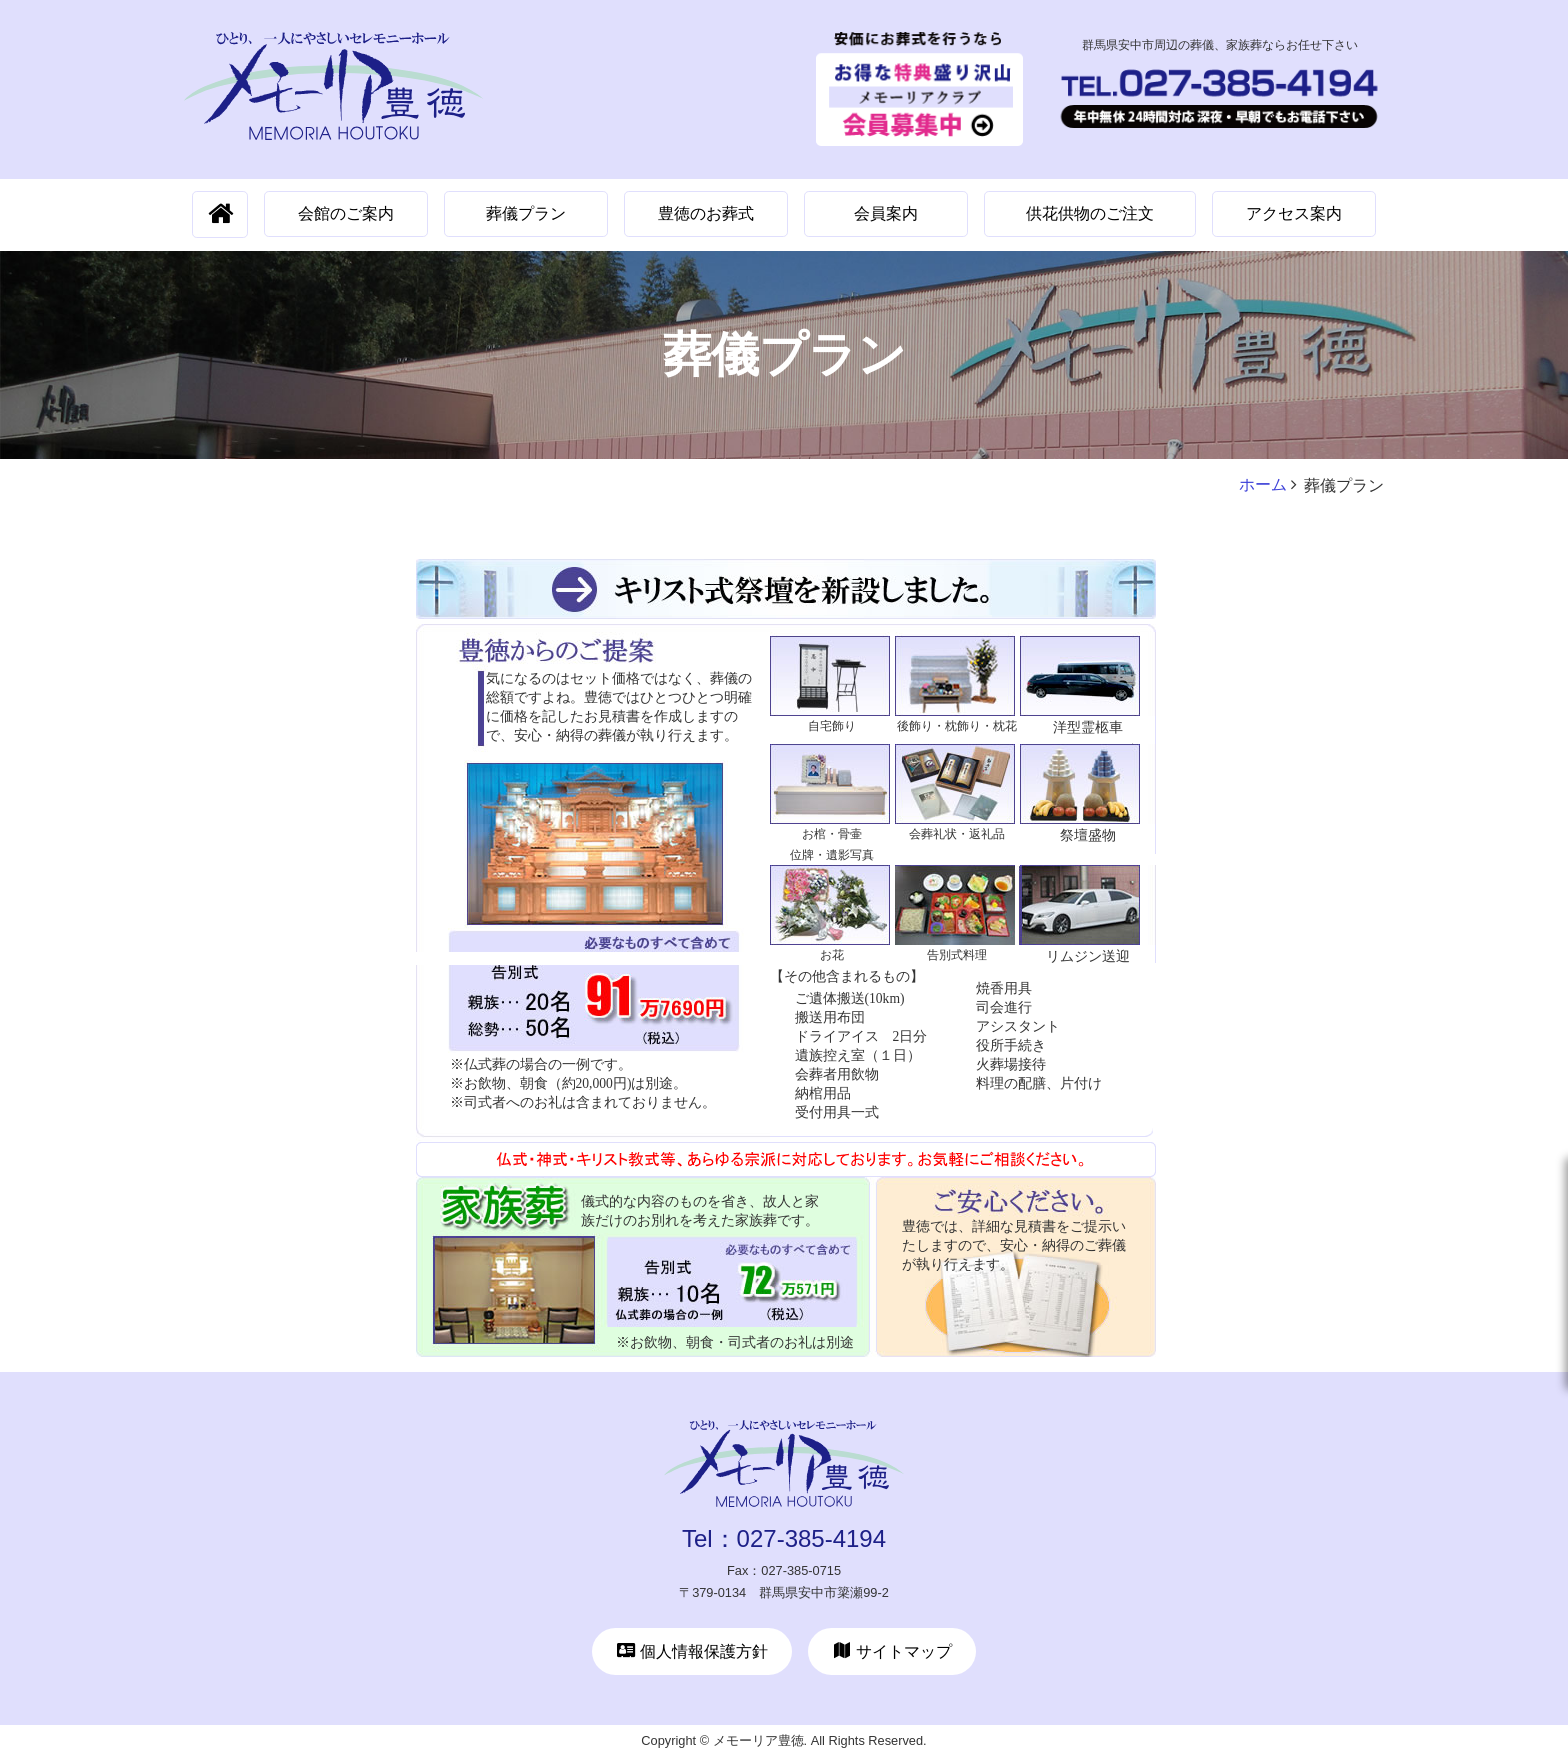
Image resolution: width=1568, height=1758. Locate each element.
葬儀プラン (526, 213)
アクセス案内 (1294, 213)
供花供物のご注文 (1090, 213)
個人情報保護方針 (692, 1651)
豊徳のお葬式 (706, 213)
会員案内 (886, 213)
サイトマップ (892, 1651)
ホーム (1263, 484)
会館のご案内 (346, 213)
